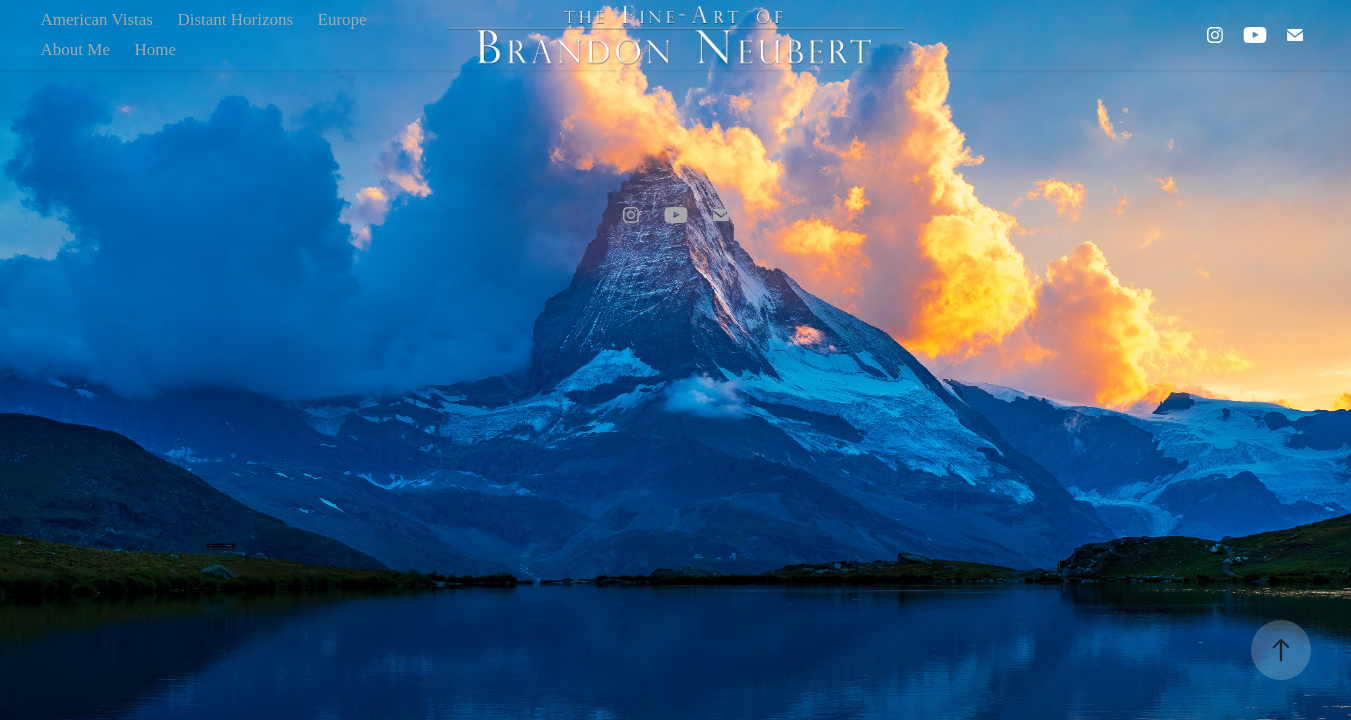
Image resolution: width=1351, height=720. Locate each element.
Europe (342, 19)
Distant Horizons (235, 19)
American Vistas (97, 19)
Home (155, 49)
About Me (75, 49)
